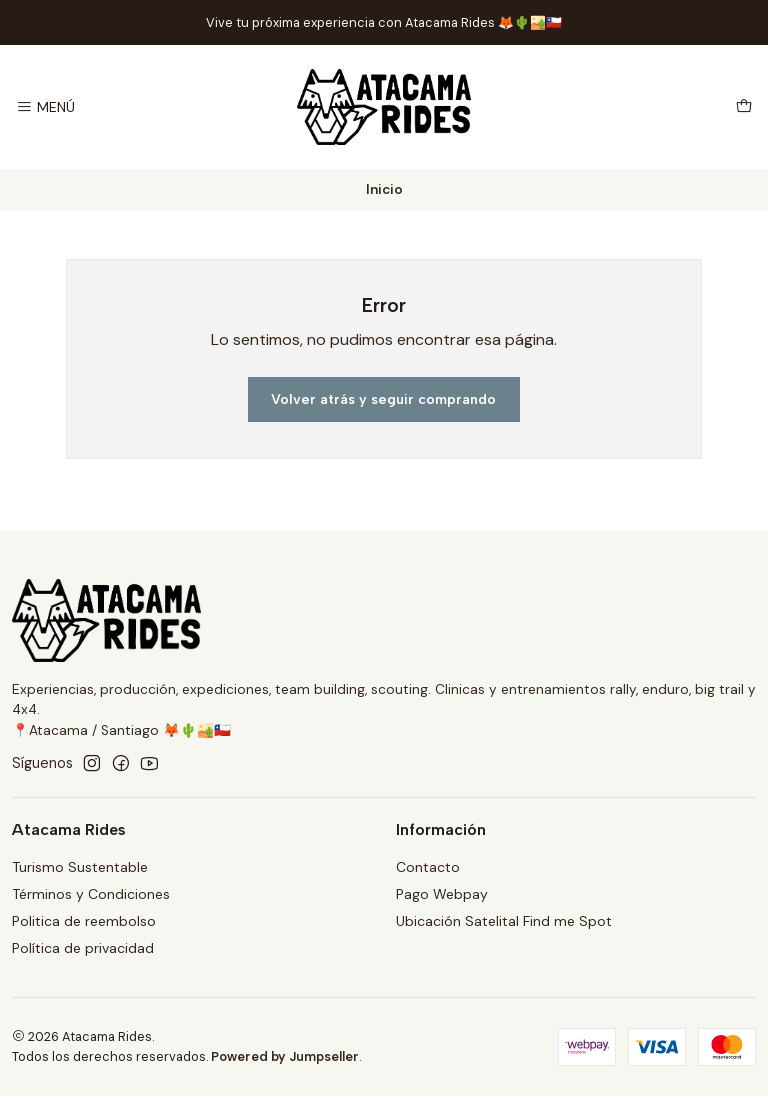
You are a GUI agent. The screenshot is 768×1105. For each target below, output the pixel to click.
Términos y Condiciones (91, 894)
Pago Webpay (442, 894)
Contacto (428, 867)
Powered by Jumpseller (285, 1056)
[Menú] (45, 107)
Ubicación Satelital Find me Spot (504, 921)
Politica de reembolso (84, 921)
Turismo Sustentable (80, 867)
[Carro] (744, 107)
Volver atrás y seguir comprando (383, 399)
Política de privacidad (83, 948)
